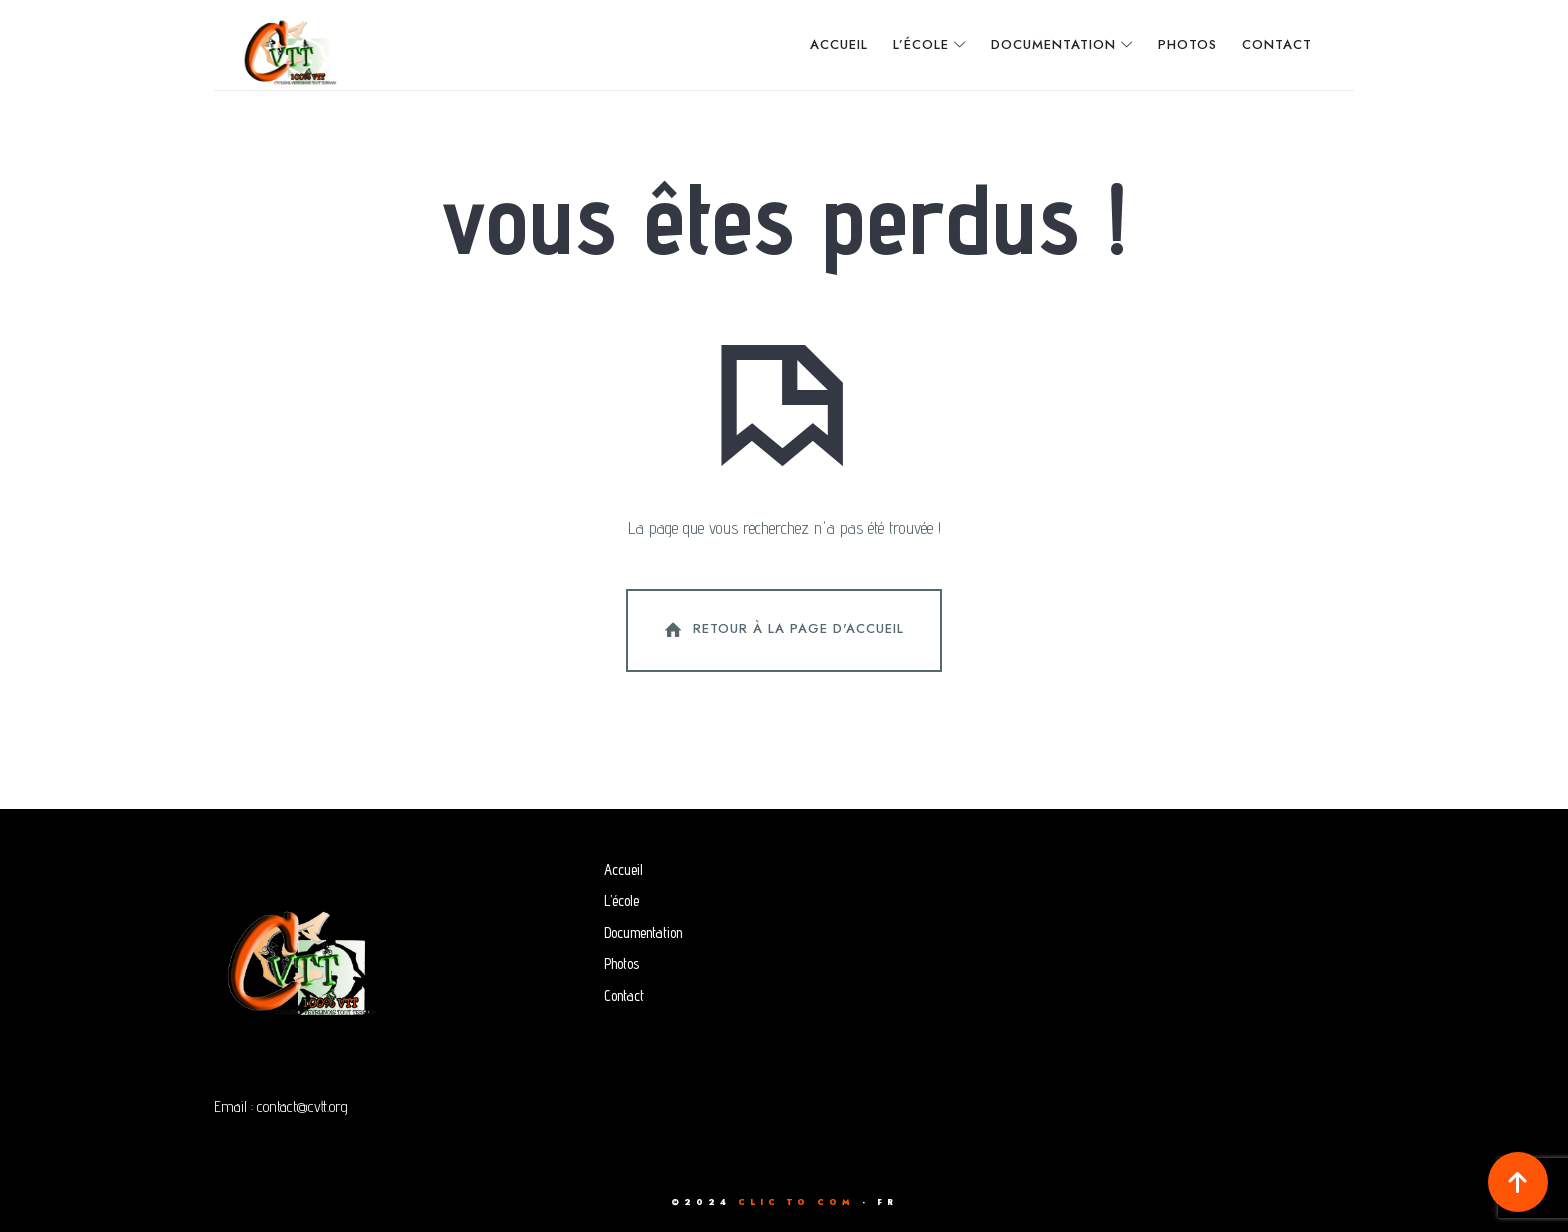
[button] (1518, 1182)
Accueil (623, 869)
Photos (621, 963)
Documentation (643, 932)
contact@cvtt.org (302, 1106)
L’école (621, 900)
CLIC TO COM (796, 1202)
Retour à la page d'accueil (782, 630)
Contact (624, 995)
